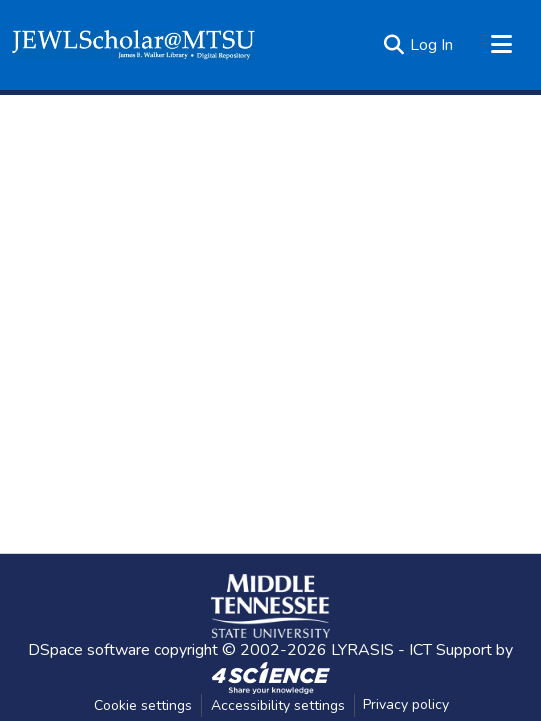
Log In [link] (431, 45)
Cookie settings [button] (143, 705)
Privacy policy (406, 704)
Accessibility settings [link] (278, 705)
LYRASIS (362, 650)
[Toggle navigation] (501, 45)
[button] (133, 45)
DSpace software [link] (89, 650)
